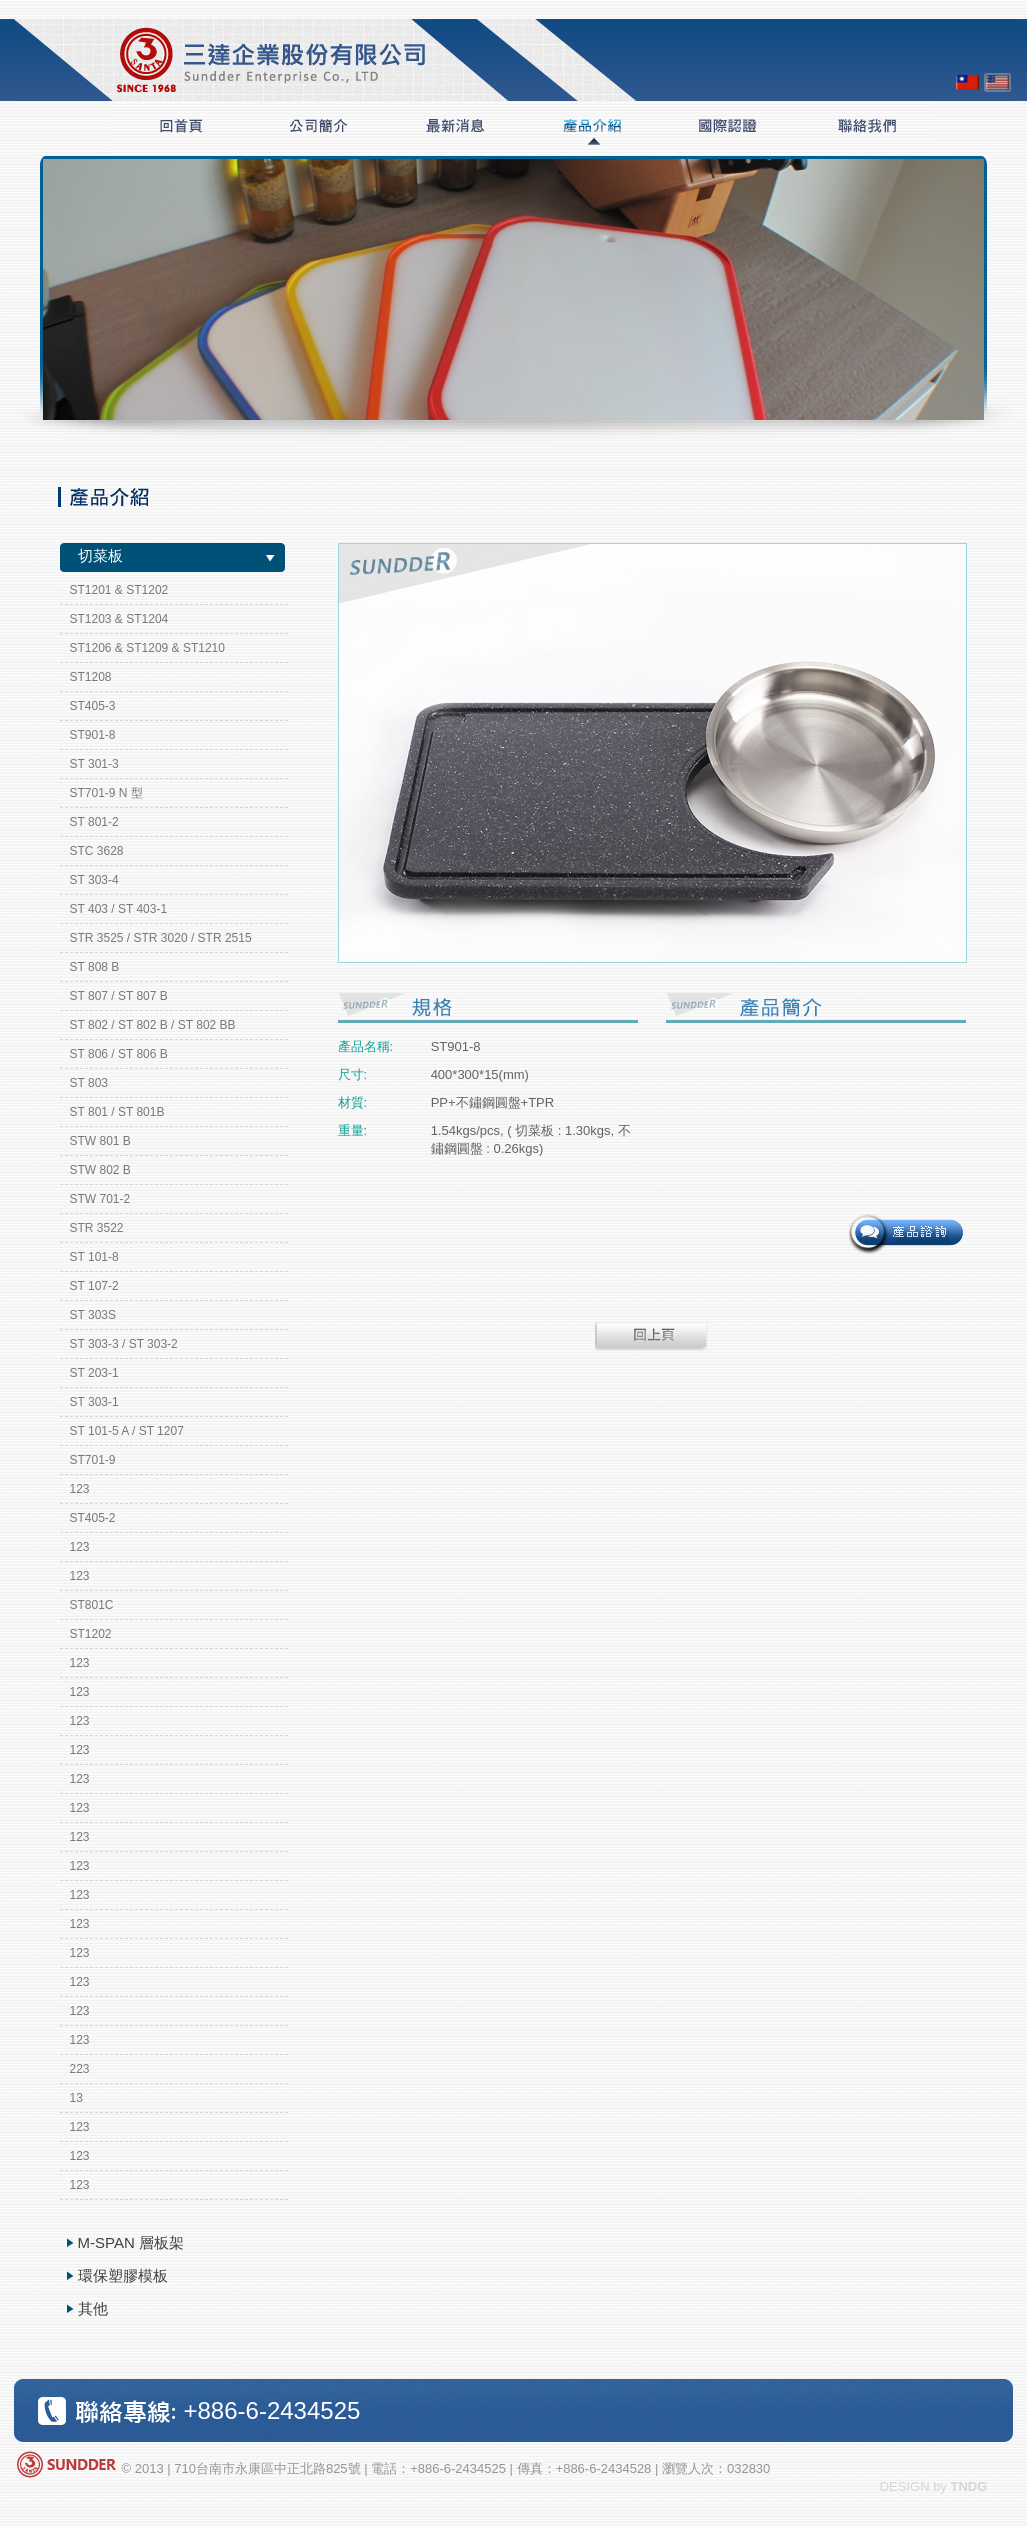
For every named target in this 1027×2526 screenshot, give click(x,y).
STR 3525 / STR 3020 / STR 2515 (161, 938)
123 (80, 1489)
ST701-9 (93, 1460)
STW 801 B (100, 1141)
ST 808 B (95, 967)
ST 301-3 (94, 764)
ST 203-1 (94, 1373)
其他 (93, 2308)
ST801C (92, 1605)
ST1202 (91, 1634)
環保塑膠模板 (123, 2275)
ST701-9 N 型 (106, 793)
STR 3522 (97, 1228)
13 (76, 2098)
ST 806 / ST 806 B (119, 1054)
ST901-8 (93, 735)
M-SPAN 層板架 (131, 2242)
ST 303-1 (94, 1402)
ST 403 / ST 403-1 (119, 909)
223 (80, 2069)
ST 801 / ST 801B (117, 1112)
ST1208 (91, 677)
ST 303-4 (94, 880)
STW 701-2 (100, 1199)
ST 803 (89, 1083)
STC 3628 (97, 851)
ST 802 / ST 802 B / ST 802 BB (153, 1025)
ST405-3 (93, 706)
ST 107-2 (94, 1286)
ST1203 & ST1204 (119, 619)
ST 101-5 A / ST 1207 (127, 1431)
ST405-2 (93, 1518)
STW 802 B (100, 1170)
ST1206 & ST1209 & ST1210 (147, 648)
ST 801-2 (94, 822)
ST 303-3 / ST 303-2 (124, 1344)
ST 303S (93, 1315)
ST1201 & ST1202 (119, 590)
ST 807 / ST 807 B (119, 996)
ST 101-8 (94, 1257)
